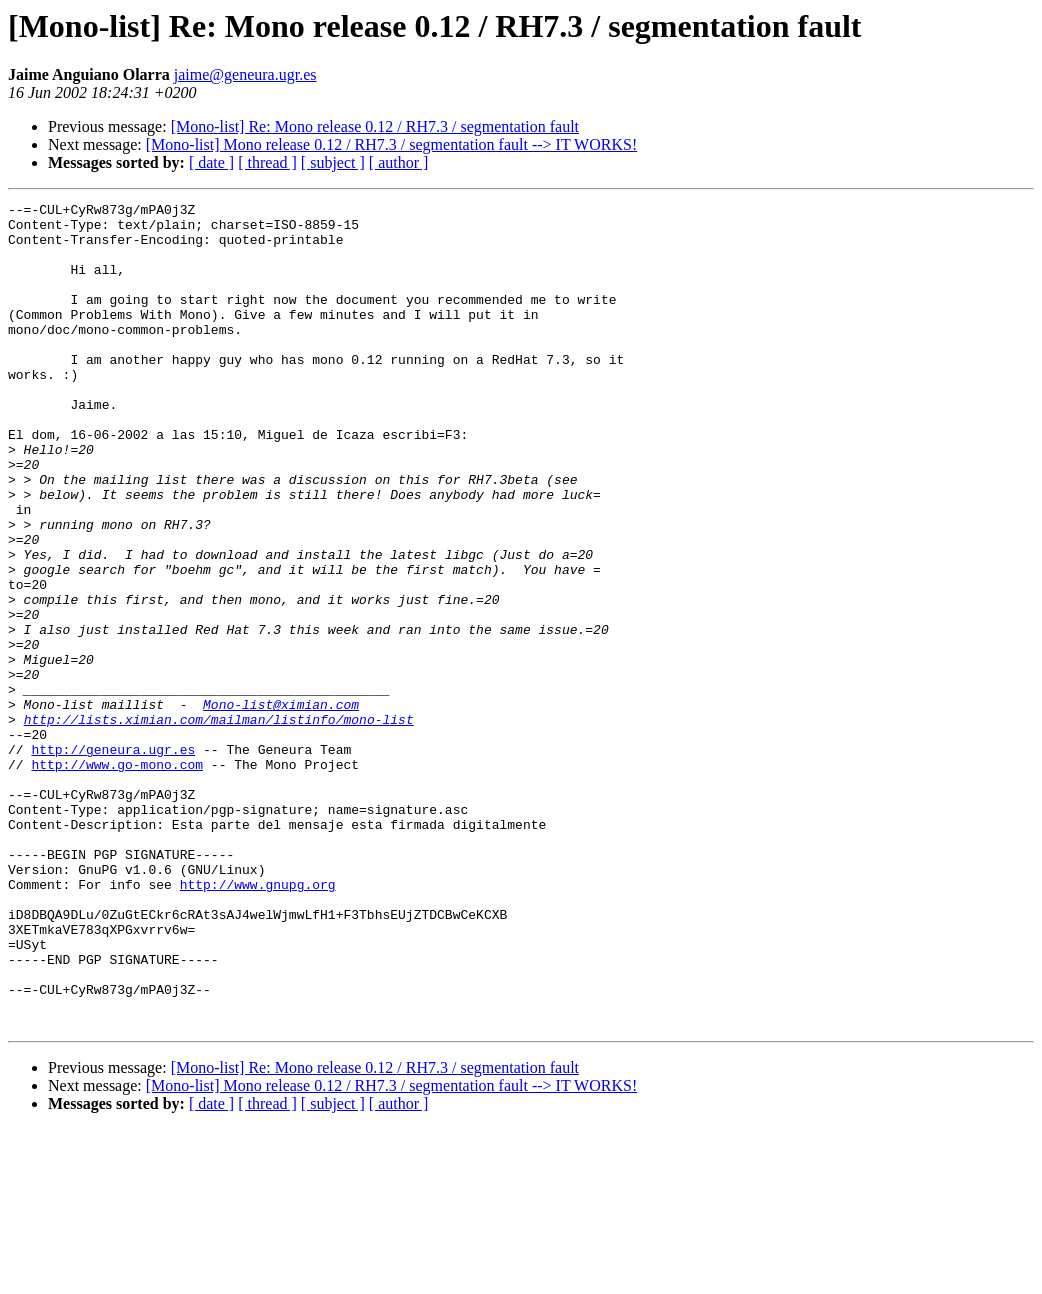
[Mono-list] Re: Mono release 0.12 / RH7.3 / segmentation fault (375, 126)
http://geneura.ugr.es (113, 860)
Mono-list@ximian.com (281, 806)
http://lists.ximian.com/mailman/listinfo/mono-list (219, 824)
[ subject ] (333, 162)
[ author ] (399, 162)
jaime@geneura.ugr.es (245, 74)
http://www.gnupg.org (258, 1022)
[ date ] (211, 162)
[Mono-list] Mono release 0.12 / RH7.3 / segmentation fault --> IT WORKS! (391, 144)
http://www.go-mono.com (117, 878)
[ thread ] (267, 162)
